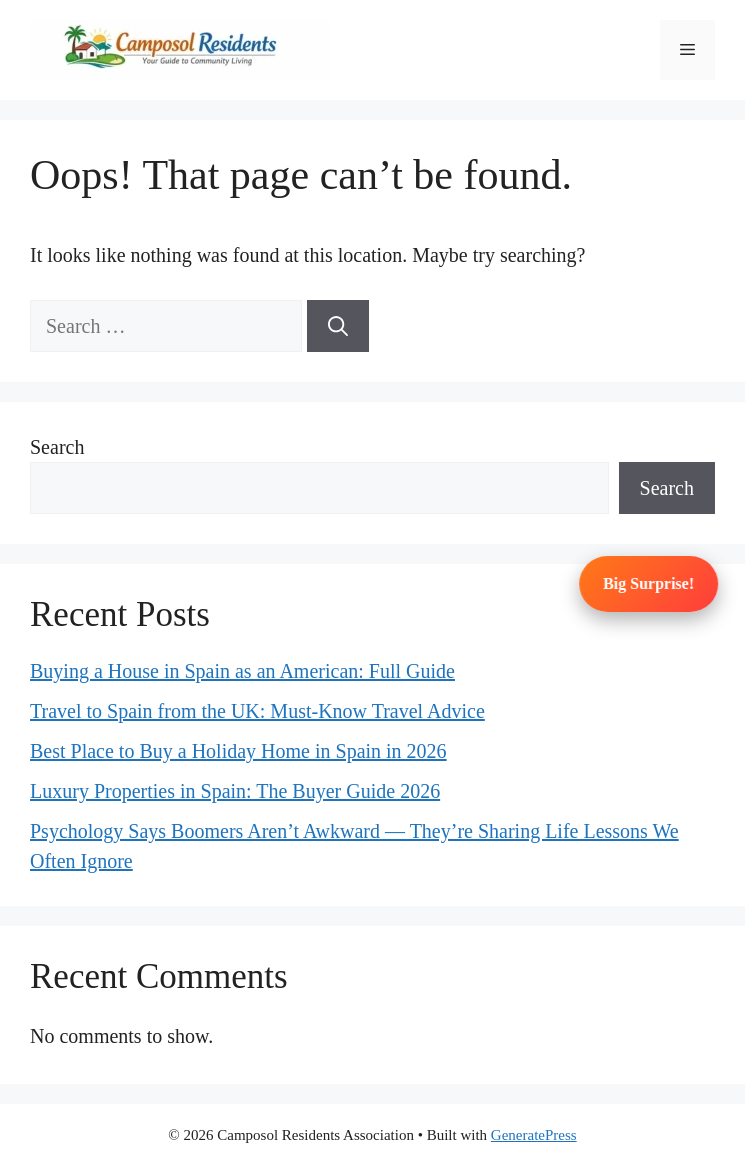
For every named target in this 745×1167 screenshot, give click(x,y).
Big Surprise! (649, 583)
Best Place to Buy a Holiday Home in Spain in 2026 (238, 751)
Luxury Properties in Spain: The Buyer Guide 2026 (235, 791)
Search (57, 447)
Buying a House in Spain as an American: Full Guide (242, 671)
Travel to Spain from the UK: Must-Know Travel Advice (257, 711)
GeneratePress (534, 1135)
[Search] (338, 326)
